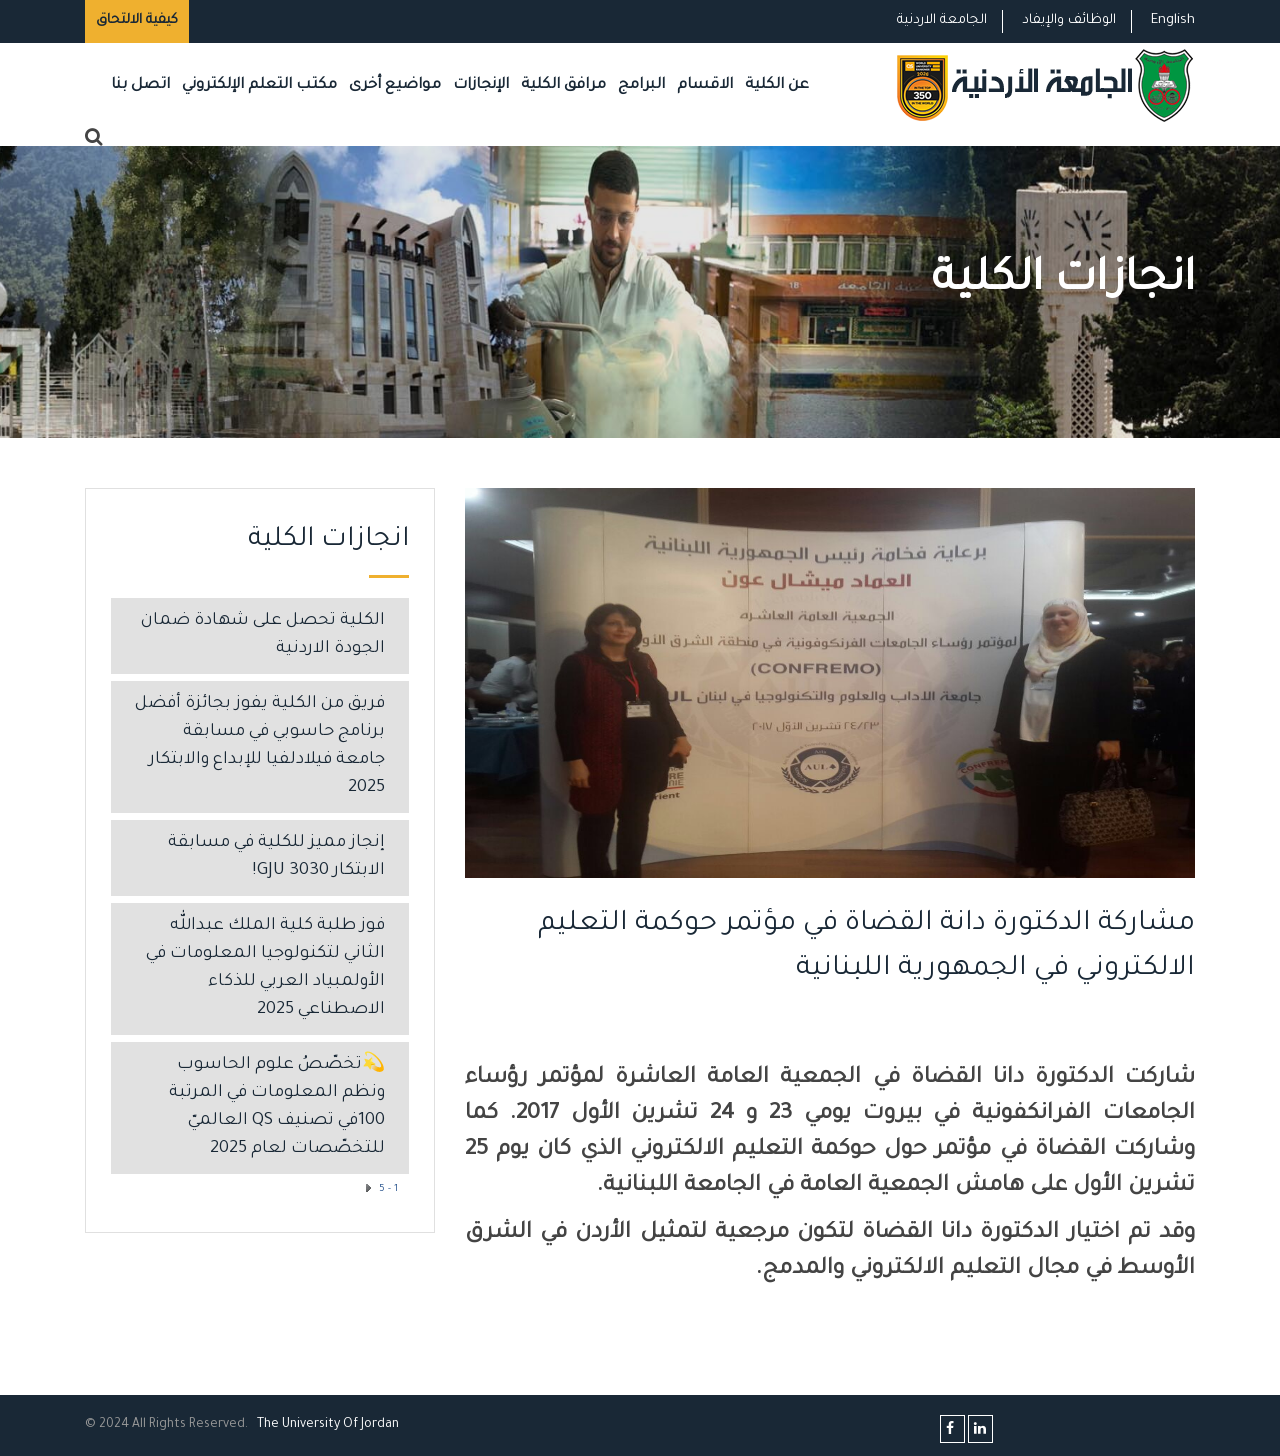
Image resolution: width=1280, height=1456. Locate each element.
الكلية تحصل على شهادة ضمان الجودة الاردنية (263, 635)
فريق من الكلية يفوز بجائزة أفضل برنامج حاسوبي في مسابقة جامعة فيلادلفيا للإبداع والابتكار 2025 (260, 746)
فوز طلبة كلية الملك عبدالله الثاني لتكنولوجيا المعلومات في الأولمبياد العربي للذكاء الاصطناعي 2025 (265, 968)
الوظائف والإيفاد (1069, 20)
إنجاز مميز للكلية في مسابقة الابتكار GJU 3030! (276, 857)
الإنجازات (481, 85)
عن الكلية (777, 85)
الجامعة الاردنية (942, 20)
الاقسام (705, 85)
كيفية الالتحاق (137, 20)
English (1173, 20)
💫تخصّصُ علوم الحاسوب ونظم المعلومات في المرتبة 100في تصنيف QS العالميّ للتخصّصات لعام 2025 (277, 1107)
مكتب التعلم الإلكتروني (259, 85)
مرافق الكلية (563, 85)
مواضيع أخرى (395, 85)
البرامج (641, 85)
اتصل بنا (140, 85)
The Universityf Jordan (328, 1425)
